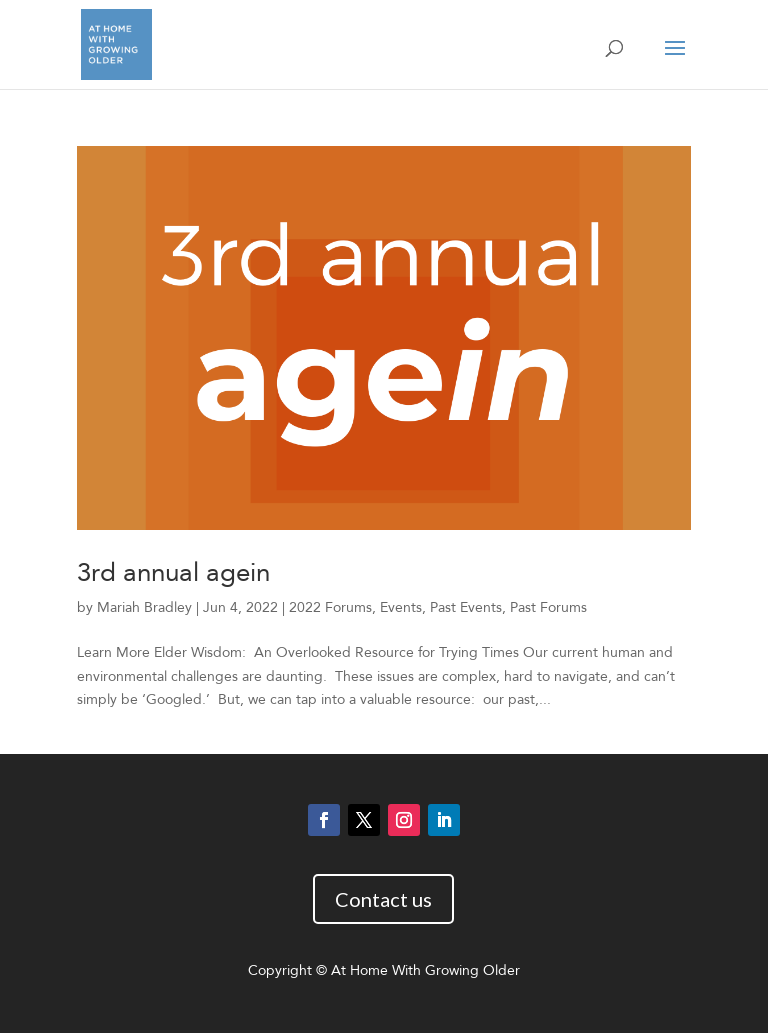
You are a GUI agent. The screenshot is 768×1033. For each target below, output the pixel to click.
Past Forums (548, 607)
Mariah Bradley (144, 607)
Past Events (466, 607)
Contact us (383, 899)
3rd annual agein (173, 573)
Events (401, 607)
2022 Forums (330, 607)
